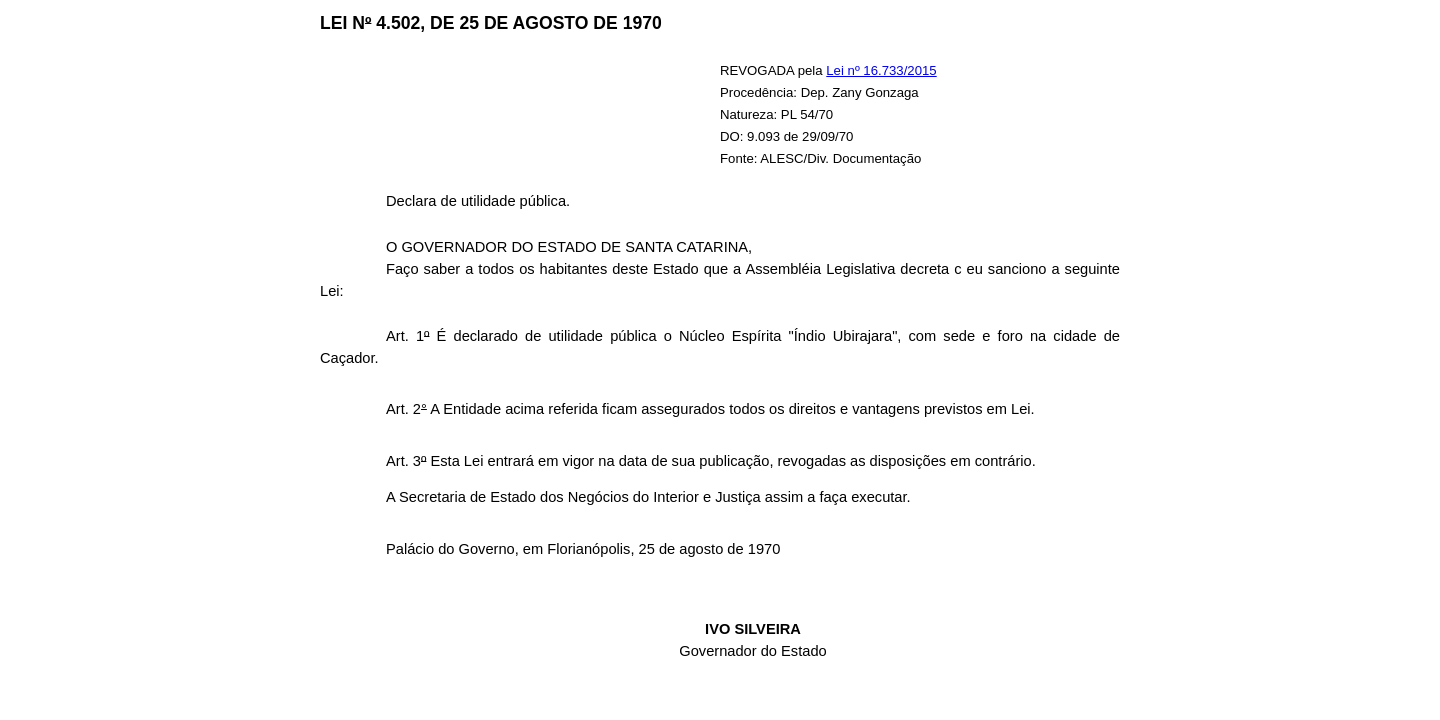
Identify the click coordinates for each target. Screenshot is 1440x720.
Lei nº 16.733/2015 (881, 70)
